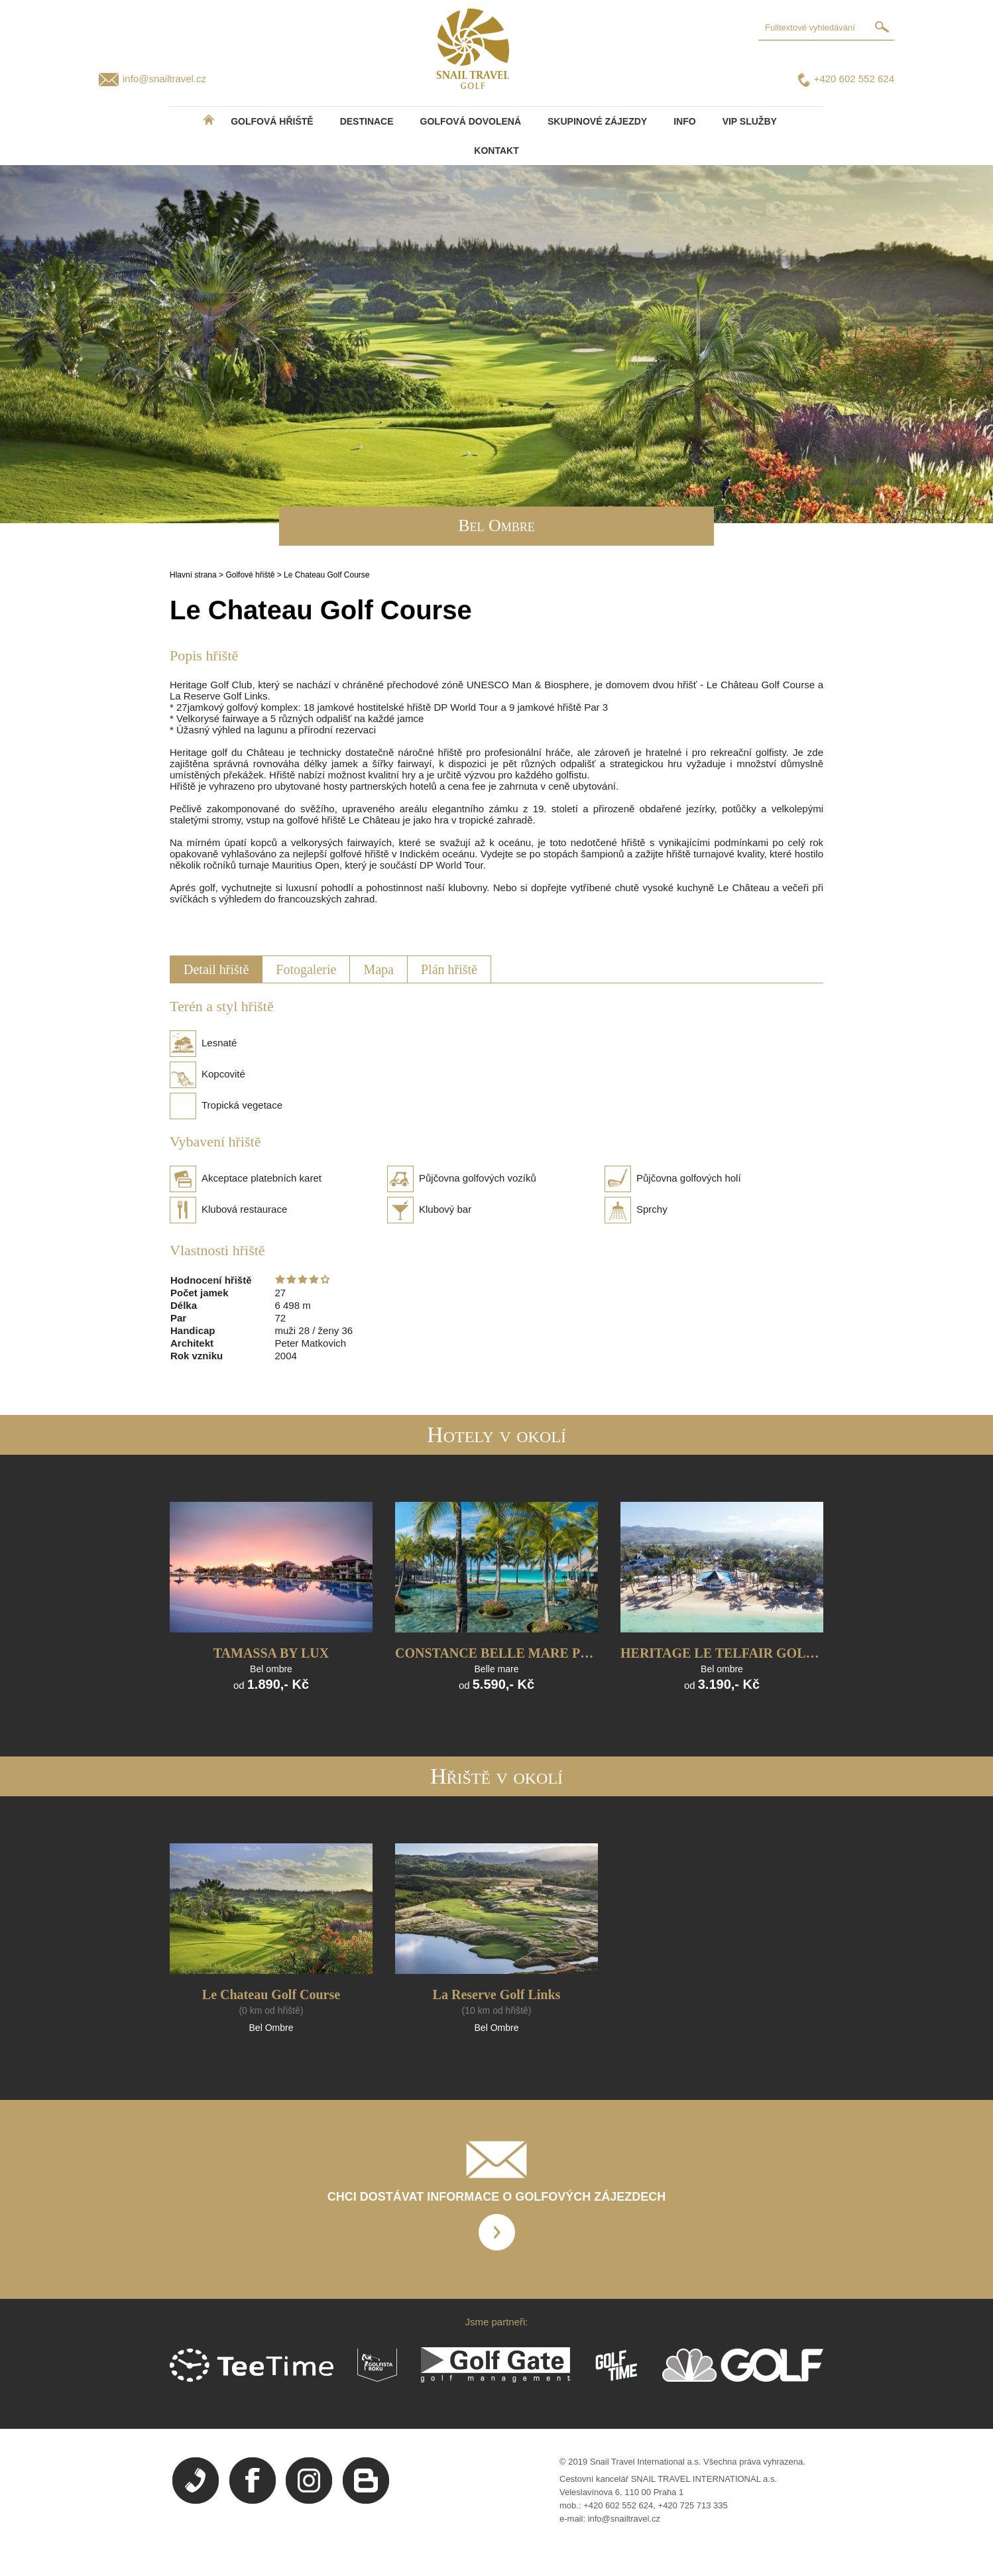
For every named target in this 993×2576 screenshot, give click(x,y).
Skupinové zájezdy (597, 121)
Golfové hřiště (249, 575)
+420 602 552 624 (854, 78)
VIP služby (750, 121)
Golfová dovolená (470, 121)
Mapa (378, 969)
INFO (684, 121)
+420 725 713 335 (693, 2505)
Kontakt (496, 150)
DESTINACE (367, 121)
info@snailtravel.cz (164, 78)
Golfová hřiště (272, 121)
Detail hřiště (216, 969)
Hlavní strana (193, 575)
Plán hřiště (449, 969)
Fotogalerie (306, 969)
